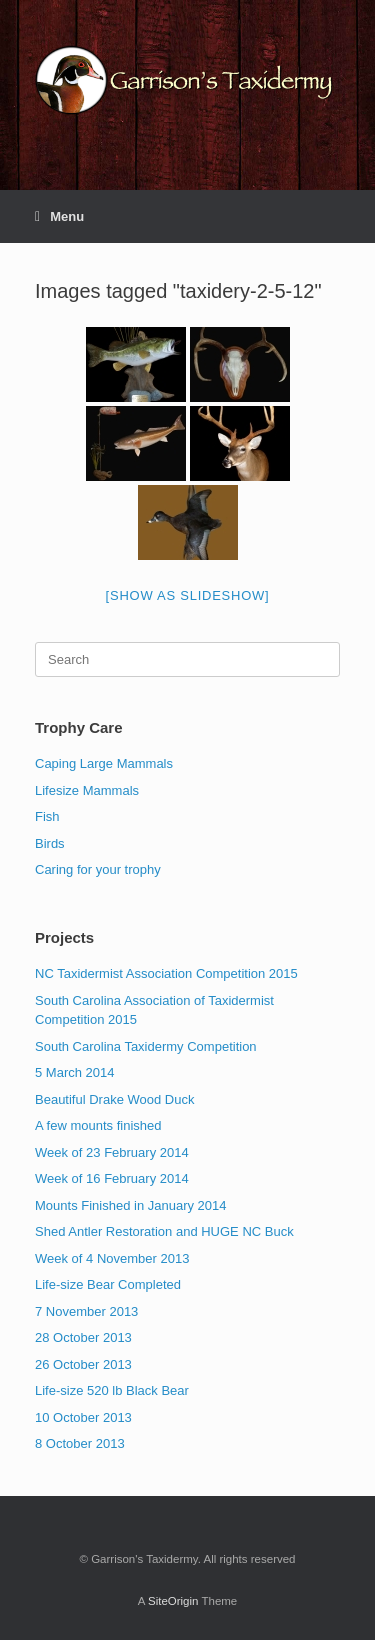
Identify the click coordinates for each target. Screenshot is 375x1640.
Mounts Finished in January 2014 (131, 1205)
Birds (50, 843)
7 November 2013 (86, 1311)
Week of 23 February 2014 (112, 1152)
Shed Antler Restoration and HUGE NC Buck (164, 1231)
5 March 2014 (75, 1072)
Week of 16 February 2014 (112, 1178)
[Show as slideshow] (188, 595)
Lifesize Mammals (87, 790)
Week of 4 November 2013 (112, 1258)
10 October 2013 (83, 1417)
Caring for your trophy (98, 869)
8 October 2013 (80, 1443)
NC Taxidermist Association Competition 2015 (166, 973)
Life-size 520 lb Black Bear (112, 1390)
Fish (47, 816)
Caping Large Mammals (104, 763)
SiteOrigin (173, 1601)
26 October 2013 (83, 1364)
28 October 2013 (83, 1337)
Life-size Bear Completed (108, 1284)
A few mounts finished (98, 1125)
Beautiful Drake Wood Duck (114, 1099)
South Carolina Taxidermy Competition (146, 1046)
